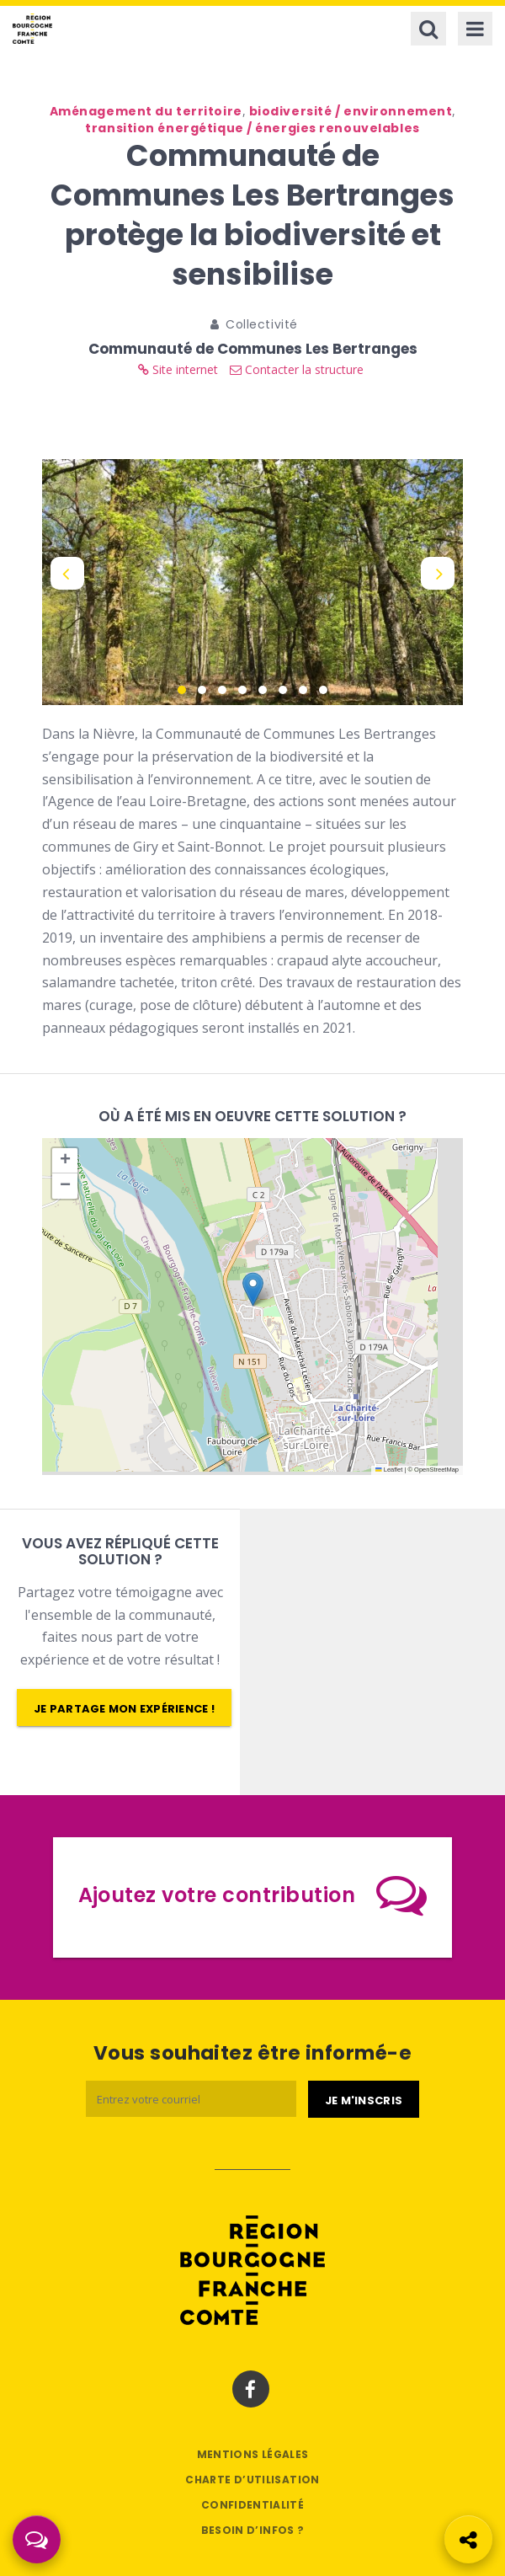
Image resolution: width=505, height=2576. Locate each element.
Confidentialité (252, 2505)
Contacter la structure (297, 369)
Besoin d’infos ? (253, 2530)
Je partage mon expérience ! (124, 1709)
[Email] (191, 2099)
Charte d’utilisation (252, 2479)
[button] (252, 1289)
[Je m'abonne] (363, 2099)
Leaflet (388, 1469)
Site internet (178, 369)
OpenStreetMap (436, 1469)
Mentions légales (253, 2454)
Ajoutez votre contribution (253, 1894)
